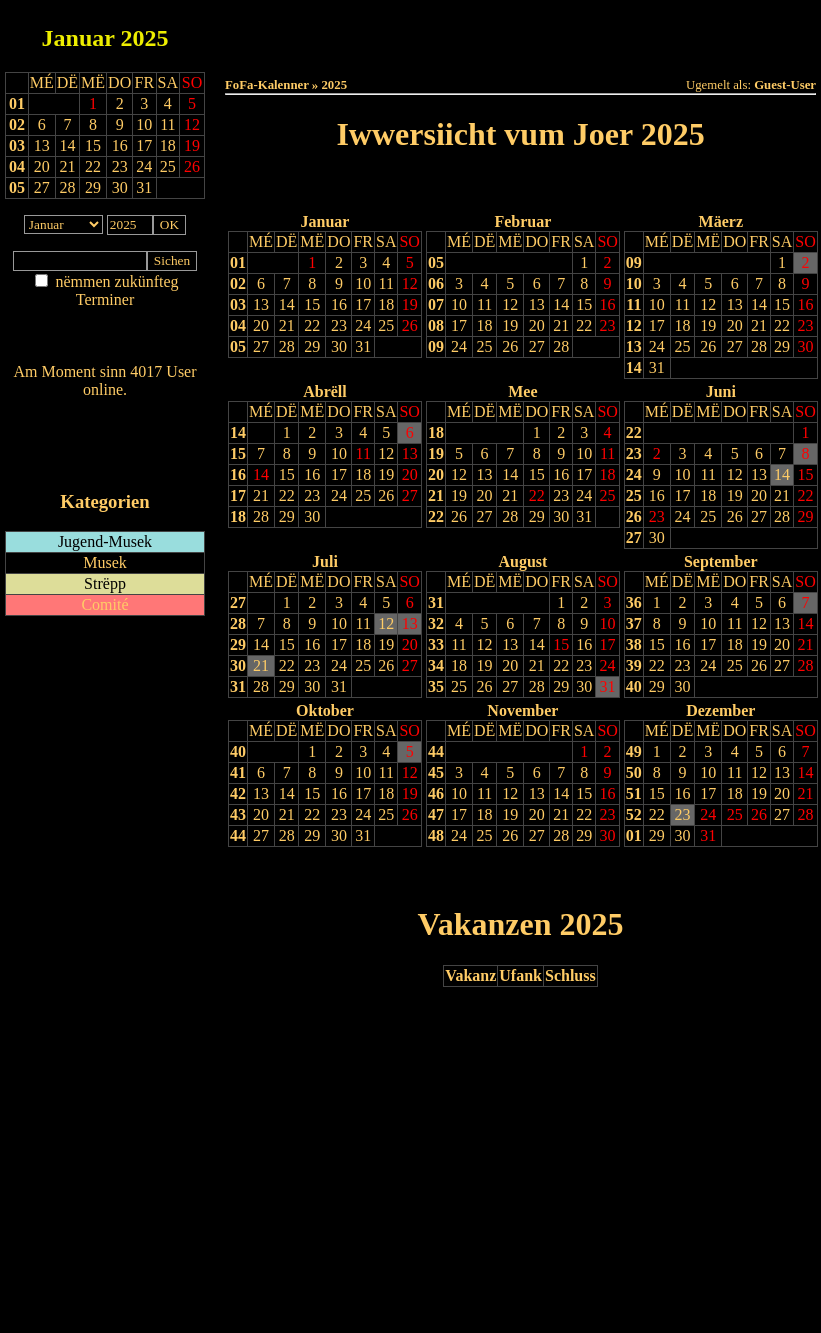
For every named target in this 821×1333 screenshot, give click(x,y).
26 (410, 325)
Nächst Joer (577, 185)
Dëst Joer (632, 31)
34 (436, 665)
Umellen (521, 50)
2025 (144, 38)
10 (363, 283)
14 (287, 304)
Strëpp (105, 583)
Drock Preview (281, 876)
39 (634, 665)
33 (436, 644)
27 (261, 346)
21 (287, 325)
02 (17, 124)
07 (436, 304)
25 (386, 325)
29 (312, 346)
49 (634, 751)
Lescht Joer (464, 185)
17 (363, 304)
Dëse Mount (520, 31)
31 (363, 346)
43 (238, 814)
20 (261, 325)
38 (634, 644)
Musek (105, 562)
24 (363, 325)
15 (312, 304)
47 (436, 814)
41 (238, 772)
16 (339, 304)
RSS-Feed (105, 444)
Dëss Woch (408, 31)
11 (386, 283)
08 (436, 325)
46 (436, 793)
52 (634, 814)
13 (261, 304)
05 (17, 187)
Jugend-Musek (105, 541)
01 (17, 103)
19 (410, 304)
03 (17, 145)
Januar (78, 38)
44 (238, 835)
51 (634, 793)
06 (436, 283)
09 (436, 346)
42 (238, 793)
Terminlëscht (744, 31)
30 (339, 346)
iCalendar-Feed (105, 463)
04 (17, 166)
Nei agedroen (104, 338)
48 (436, 835)
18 (386, 304)
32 (436, 623)
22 (312, 325)
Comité (104, 604)
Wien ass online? (104, 409)
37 (634, 623)
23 (339, 325)
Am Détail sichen (105, 319)
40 (634, 686)
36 (634, 602)
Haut (296, 31)
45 (436, 772)
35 (436, 686)
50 (634, 772)
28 (287, 346)
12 (410, 283)
